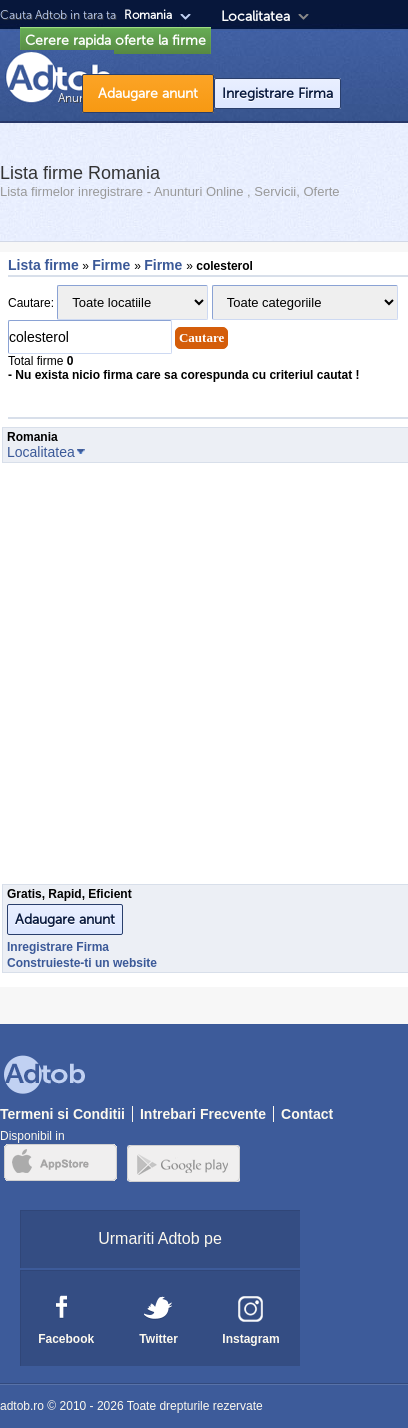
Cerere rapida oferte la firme (115, 40)
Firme (113, 265)
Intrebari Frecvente (203, 1114)
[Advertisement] (202, 679)
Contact (307, 1114)
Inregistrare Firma (277, 93)
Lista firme (43, 265)
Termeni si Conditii (62, 1114)
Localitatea (255, 16)
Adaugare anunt (148, 93)
